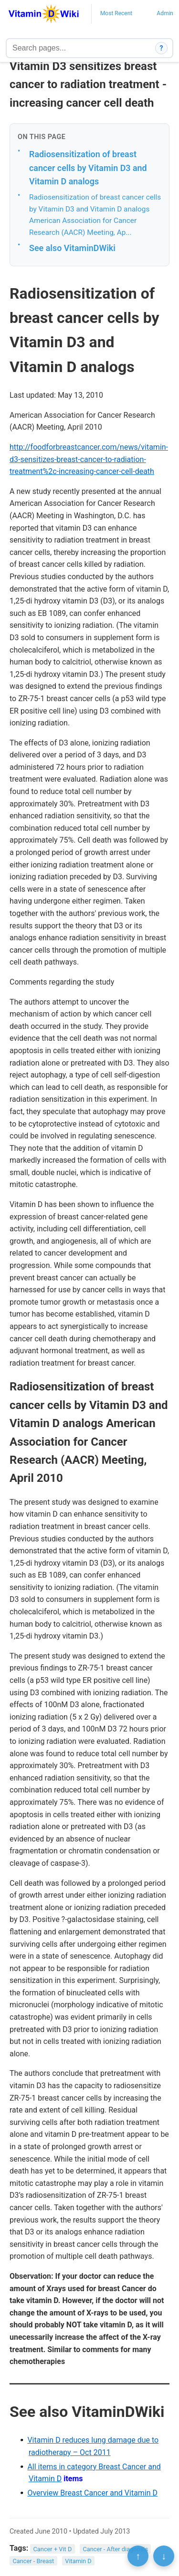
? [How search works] (161, 48)
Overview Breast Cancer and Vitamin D (92, 2492)
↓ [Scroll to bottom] (163, 2556)
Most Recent (116, 13)
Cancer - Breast (33, 2561)
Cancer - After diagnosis (115, 2548)
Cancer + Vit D (52, 2548)
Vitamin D (78, 2561)
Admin (165, 13)
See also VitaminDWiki (72, 248)
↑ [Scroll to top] (138, 2556)
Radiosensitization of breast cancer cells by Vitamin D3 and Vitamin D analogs (88, 167)
